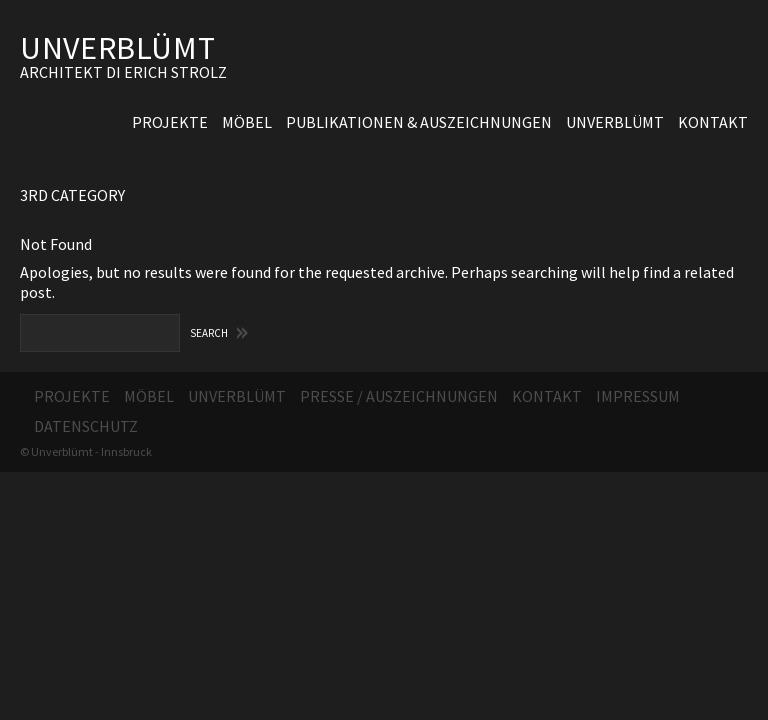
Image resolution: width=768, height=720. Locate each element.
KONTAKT (713, 122)
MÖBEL (247, 122)
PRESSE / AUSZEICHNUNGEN (399, 396)
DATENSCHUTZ (86, 426)
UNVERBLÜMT (117, 48)
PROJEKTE (170, 122)
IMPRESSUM (638, 396)
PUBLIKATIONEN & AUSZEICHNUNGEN (419, 122)
